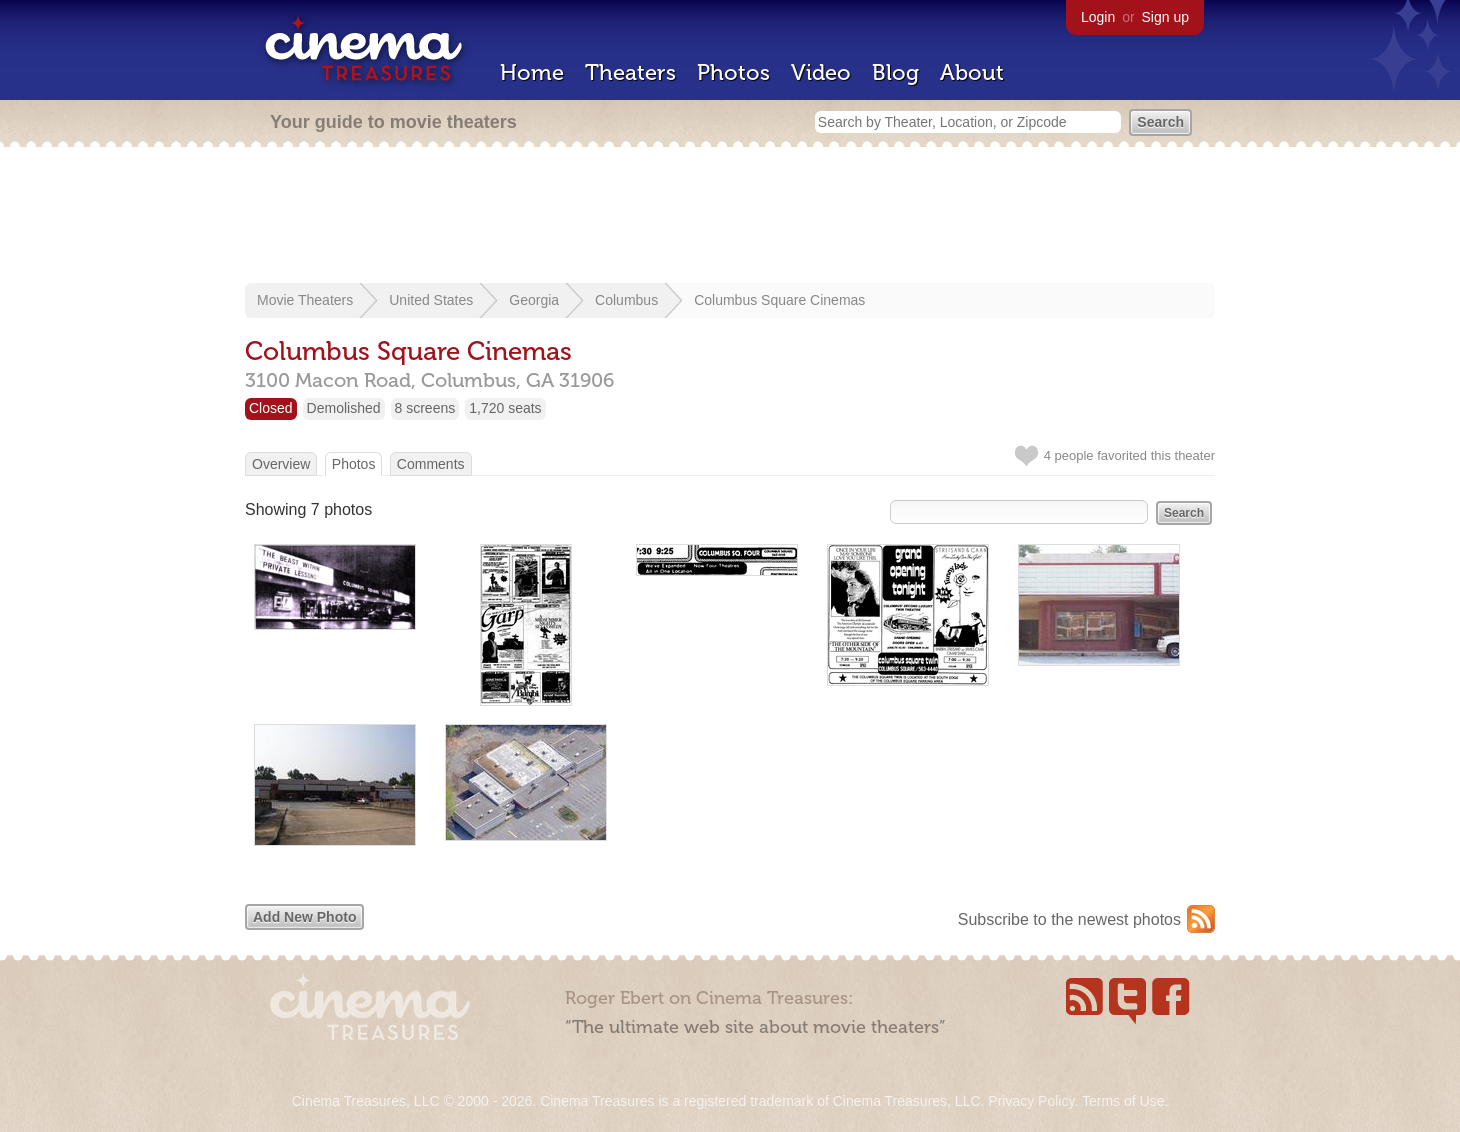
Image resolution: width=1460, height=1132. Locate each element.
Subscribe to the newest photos (1069, 919)
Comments (431, 464)
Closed (271, 408)
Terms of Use (1123, 1101)
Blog (895, 72)
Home (532, 72)
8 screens (425, 408)
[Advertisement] (730, 217)
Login (1098, 17)
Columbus (626, 300)
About (972, 72)
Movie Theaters (305, 300)
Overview (281, 464)
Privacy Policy (1031, 1101)
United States (431, 300)
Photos (733, 72)
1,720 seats (505, 408)
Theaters (630, 72)
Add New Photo (304, 917)
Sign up (1165, 17)
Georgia (534, 300)
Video (821, 72)
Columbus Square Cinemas (779, 300)
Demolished (344, 408)
